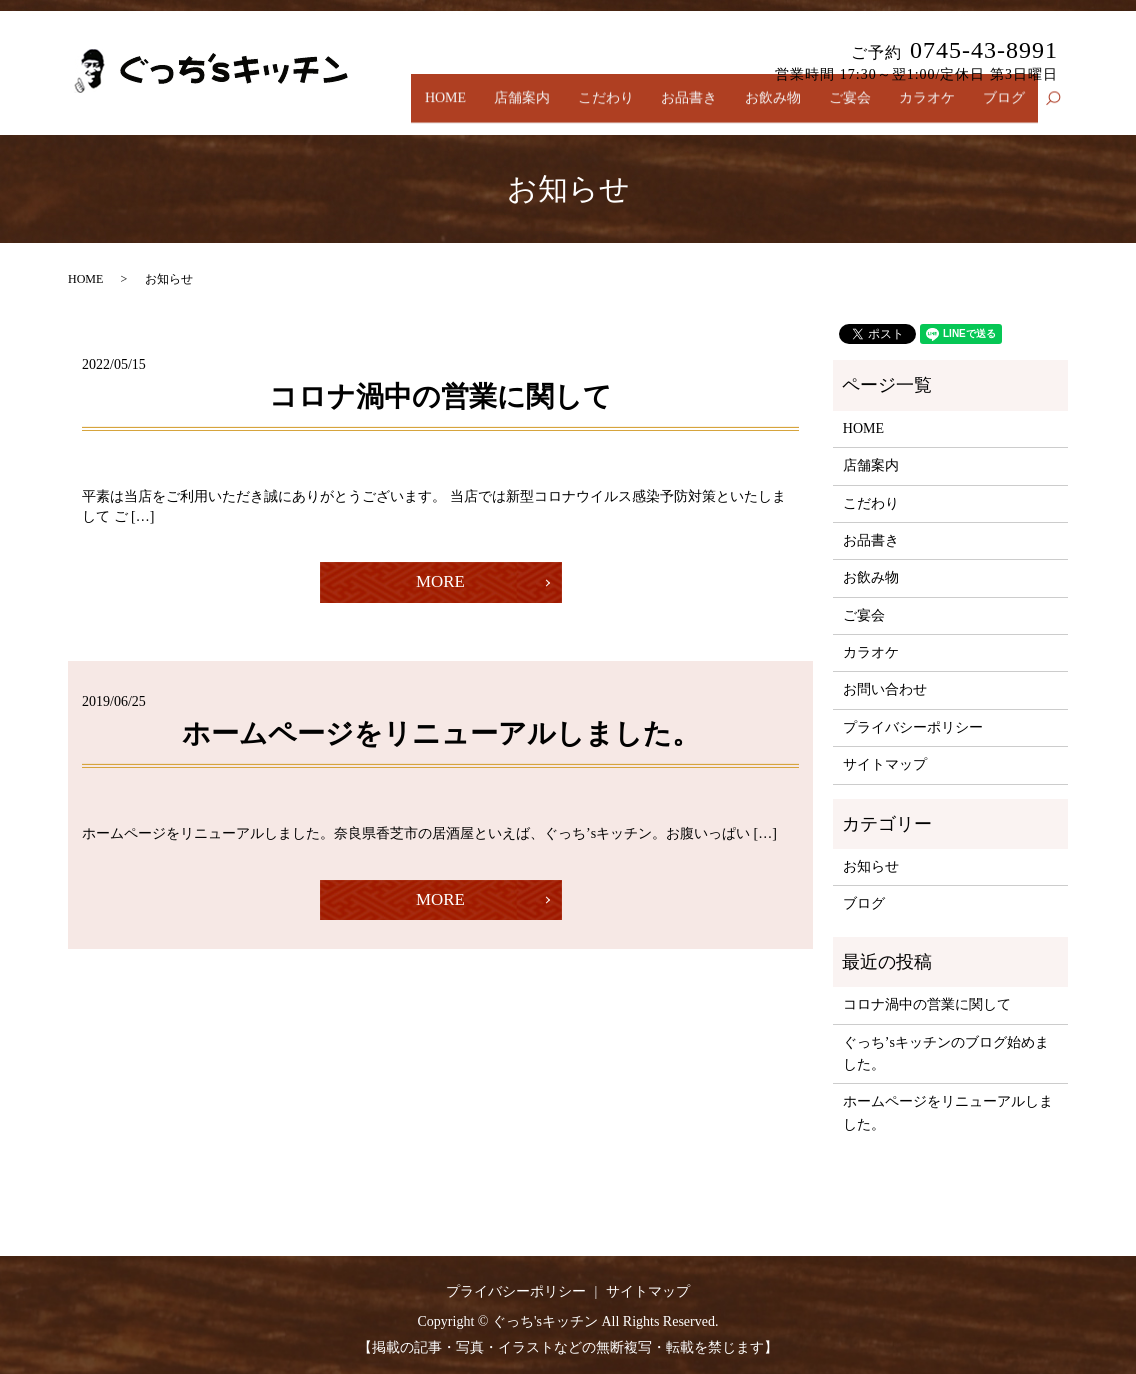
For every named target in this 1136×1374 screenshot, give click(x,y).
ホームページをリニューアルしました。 (441, 736)
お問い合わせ (885, 689)
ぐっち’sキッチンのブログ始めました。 (946, 1053)
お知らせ (871, 866)
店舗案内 (557, 108)
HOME (485, 108)
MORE (440, 584)
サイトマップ (885, 764)
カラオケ (934, 108)
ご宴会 (863, 108)
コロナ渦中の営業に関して (440, 396)
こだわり (635, 108)
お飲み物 (792, 108)
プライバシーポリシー (913, 727)
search (1062, 109)
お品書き (713, 108)
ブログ (1006, 108)
